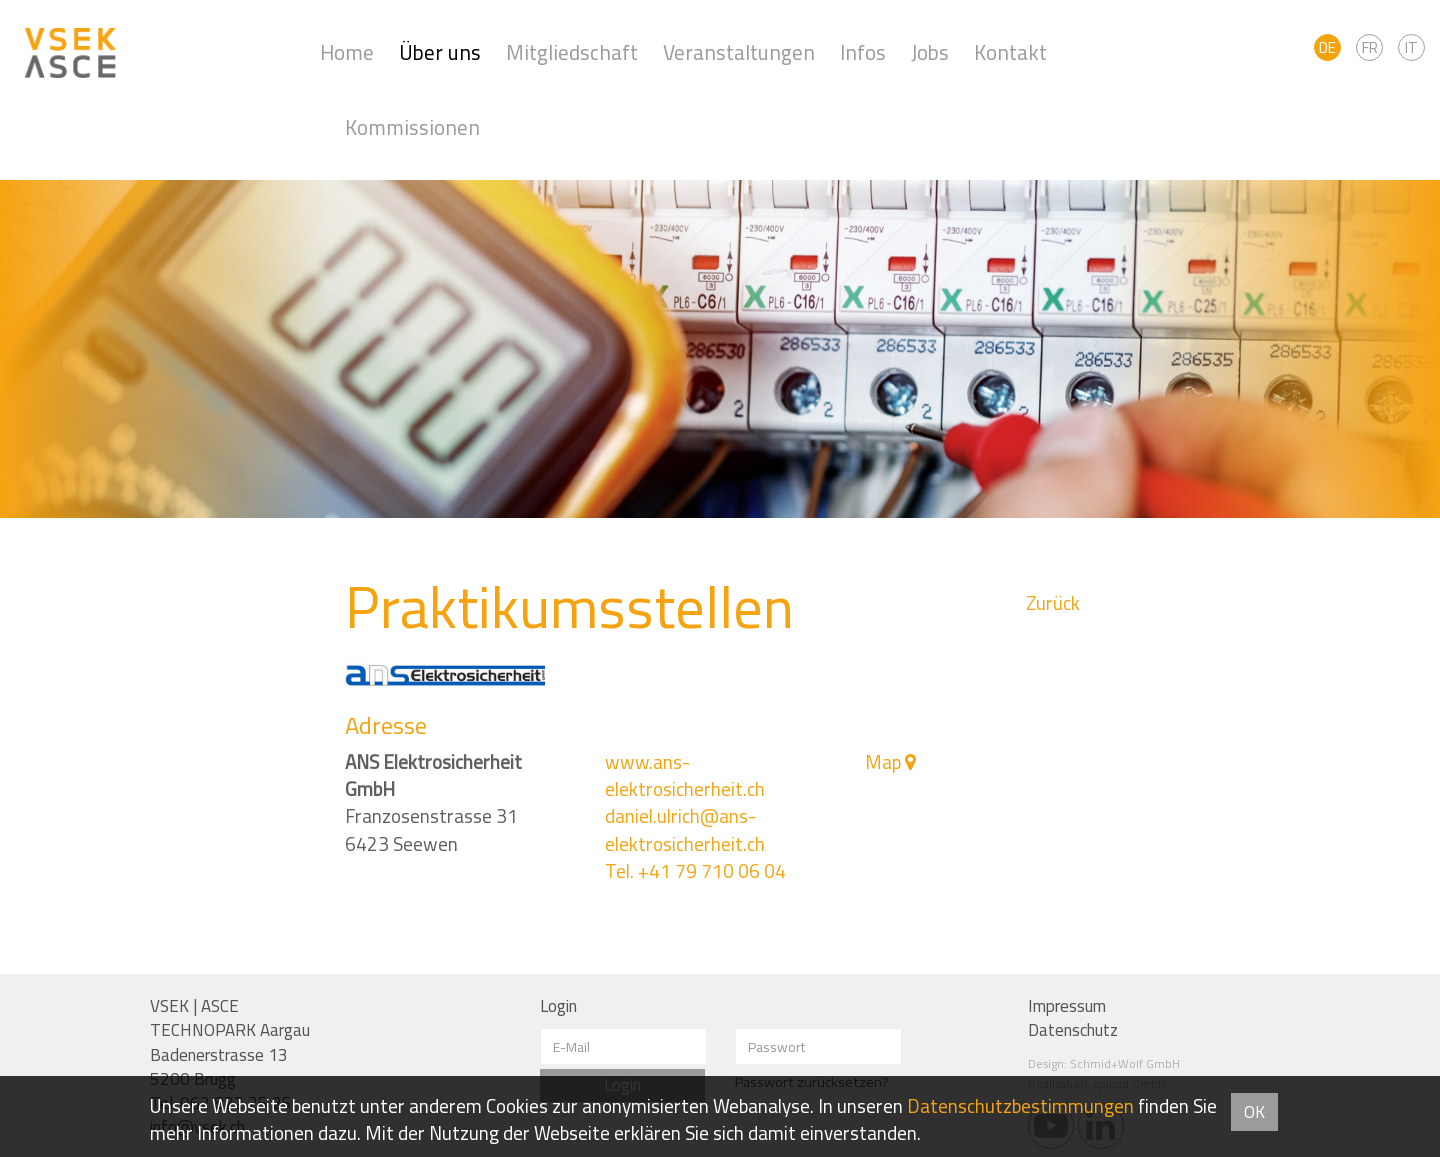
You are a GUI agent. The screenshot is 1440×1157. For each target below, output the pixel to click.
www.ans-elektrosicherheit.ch (685, 775)
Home (347, 52)
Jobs (930, 52)
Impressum (1067, 1006)
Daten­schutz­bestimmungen (1020, 1106)
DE (1327, 47)
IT (1411, 47)
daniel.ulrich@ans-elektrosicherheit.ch (685, 829)
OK (1254, 1112)
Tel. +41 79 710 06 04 (695, 871)
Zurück (1053, 603)
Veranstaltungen (739, 52)
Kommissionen (412, 127)
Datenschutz (1073, 1030)
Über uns (440, 52)
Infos (863, 52)
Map (883, 762)
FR (1370, 47)
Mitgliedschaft (572, 52)
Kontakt (1010, 52)
